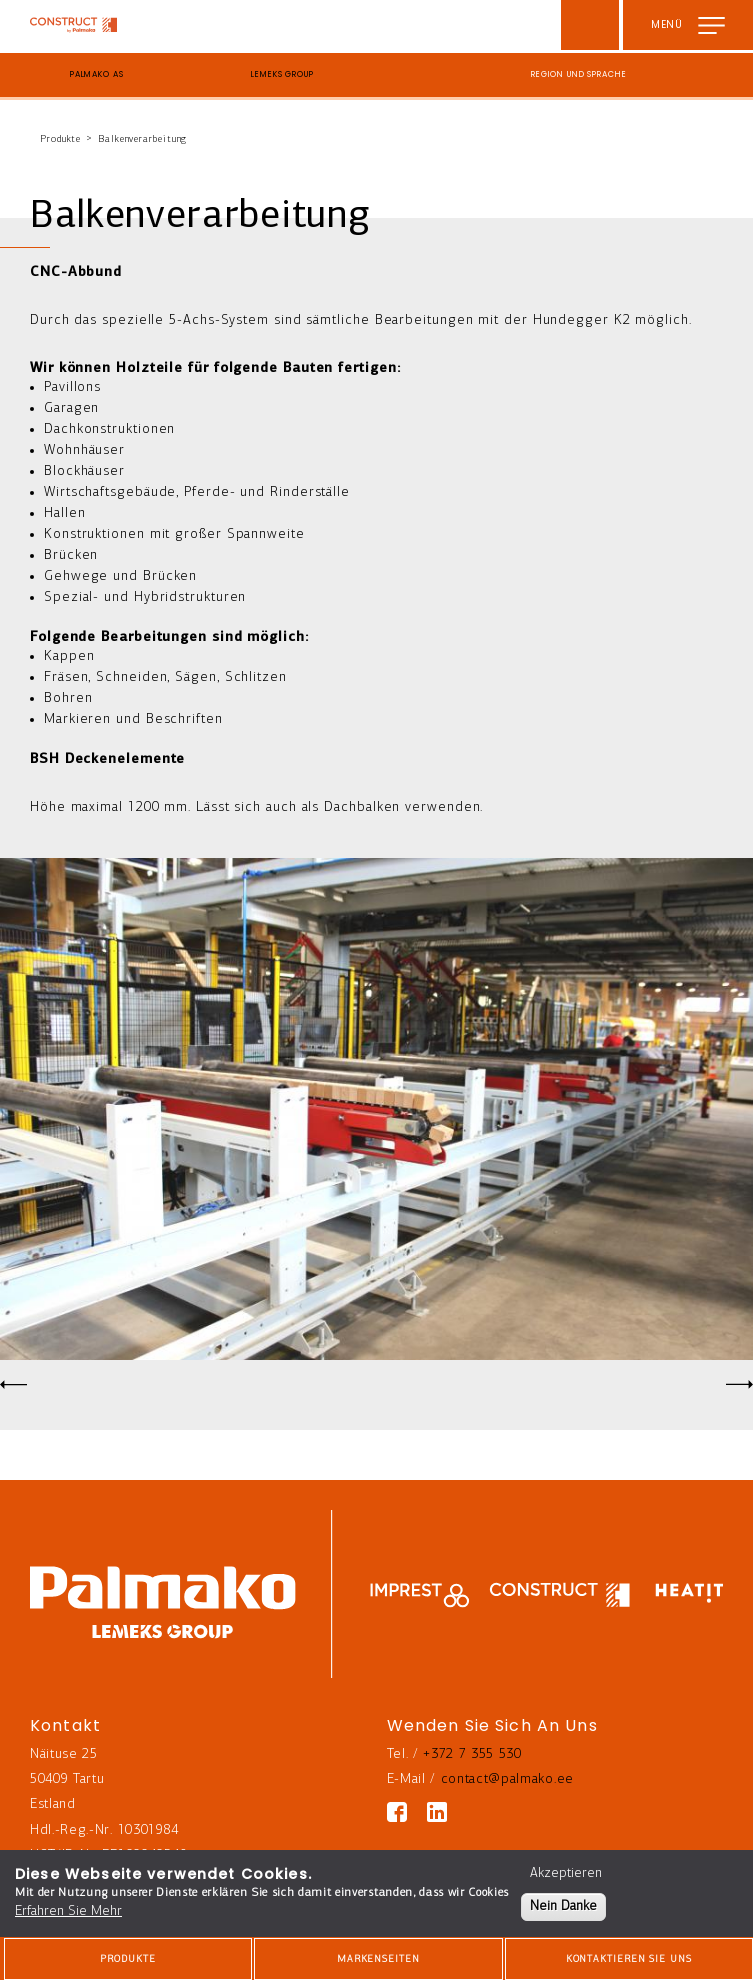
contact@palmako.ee (507, 1779)
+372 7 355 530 (472, 1754)
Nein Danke (563, 1906)
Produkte (60, 139)
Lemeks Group (282, 74)
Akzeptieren (566, 1873)
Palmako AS (97, 74)
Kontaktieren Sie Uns (629, 1959)
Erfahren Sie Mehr (68, 1911)
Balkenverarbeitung (142, 139)
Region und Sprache (578, 74)
